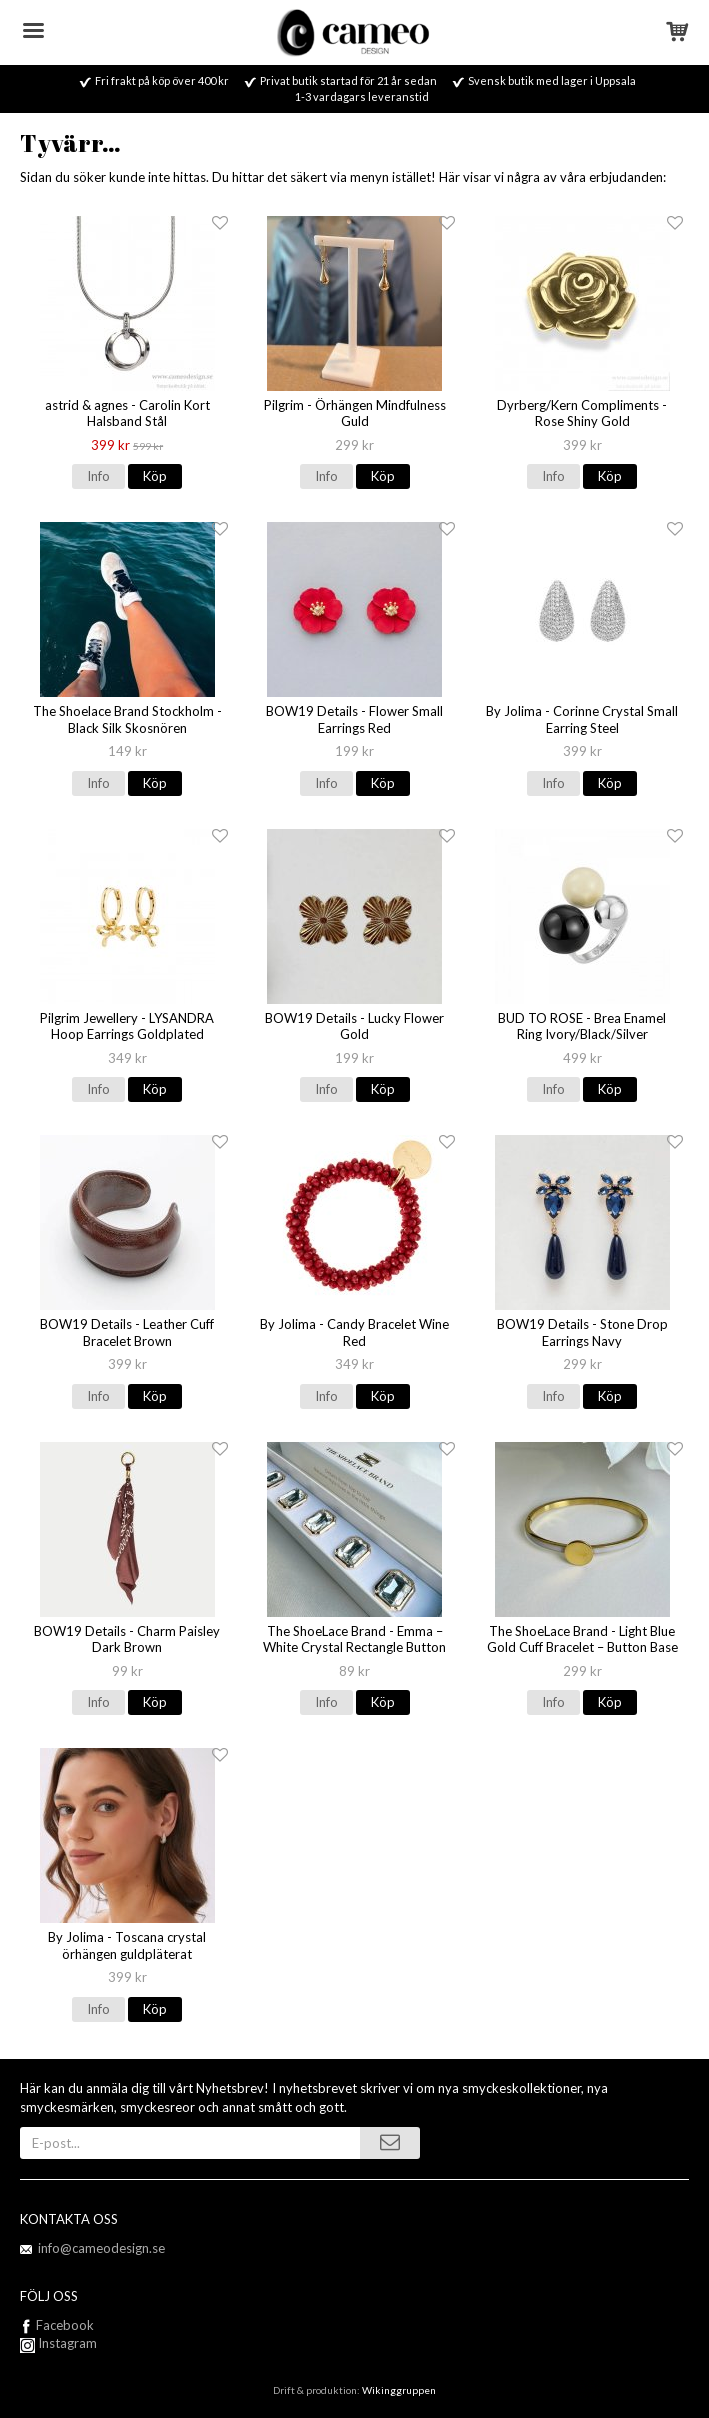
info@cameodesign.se (101, 2248)
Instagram (58, 2343)
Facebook (65, 2325)
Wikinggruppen (399, 2390)
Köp (155, 476)
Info (98, 476)
